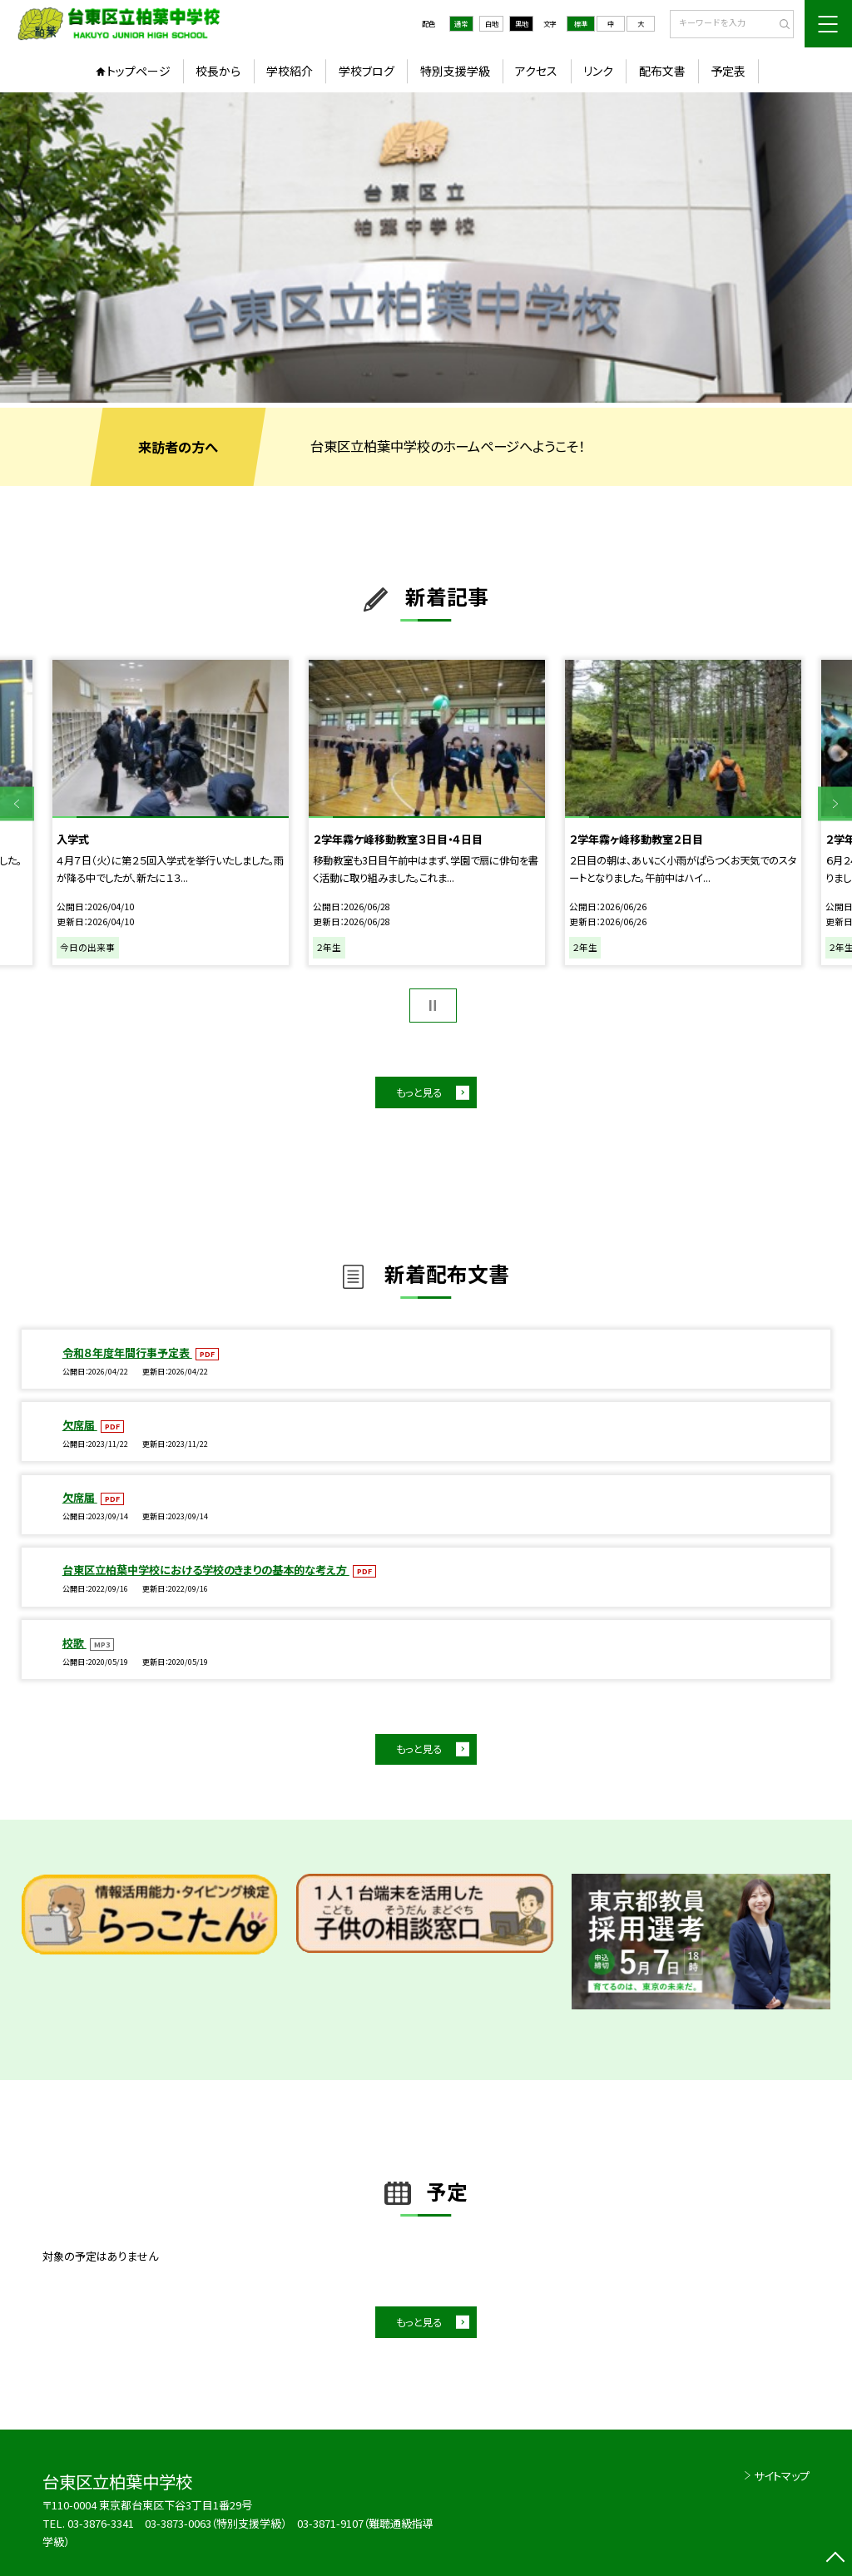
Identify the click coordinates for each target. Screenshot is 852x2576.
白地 (491, 23)
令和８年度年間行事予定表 (127, 1352)
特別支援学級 (455, 70)
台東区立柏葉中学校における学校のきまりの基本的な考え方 (205, 1570)
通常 (461, 23)
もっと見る (419, 1092)
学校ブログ (366, 70)
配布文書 (662, 70)
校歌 (74, 1643)
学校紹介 (289, 70)
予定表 (728, 70)
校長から (218, 70)
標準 (580, 23)
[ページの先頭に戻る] (835, 2559)
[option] (426, 247)
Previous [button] (17, 804)
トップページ (138, 70)
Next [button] (835, 804)
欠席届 (79, 1425)
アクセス (536, 70)
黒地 (521, 23)
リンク (598, 70)
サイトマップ (782, 2476)
